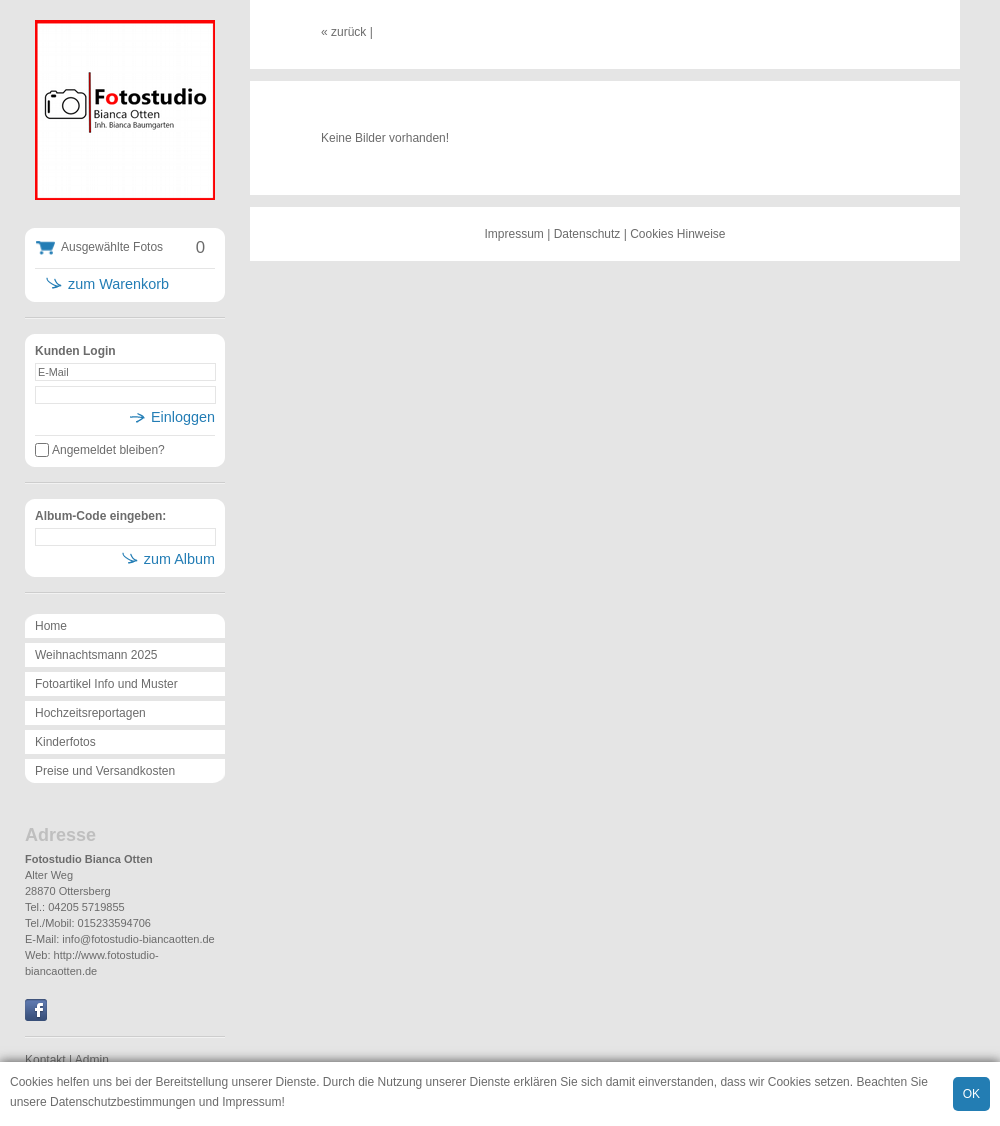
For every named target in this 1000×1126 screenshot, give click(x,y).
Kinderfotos (65, 742)
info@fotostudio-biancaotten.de (138, 939)
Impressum (251, 1102)
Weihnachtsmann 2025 (96, 655)
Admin (92, 1060)
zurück (348, 32)
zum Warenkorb (118, 284)
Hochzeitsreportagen (90, 713)
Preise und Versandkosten (105, 771)
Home (51, 626)
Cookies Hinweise (677, 234)
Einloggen (183, 417)
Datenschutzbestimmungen (122, 1102)
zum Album (179, 559)
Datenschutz (587, 234)
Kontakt (45, 1060)
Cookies (31, 1082)
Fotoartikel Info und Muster (106, 684)
